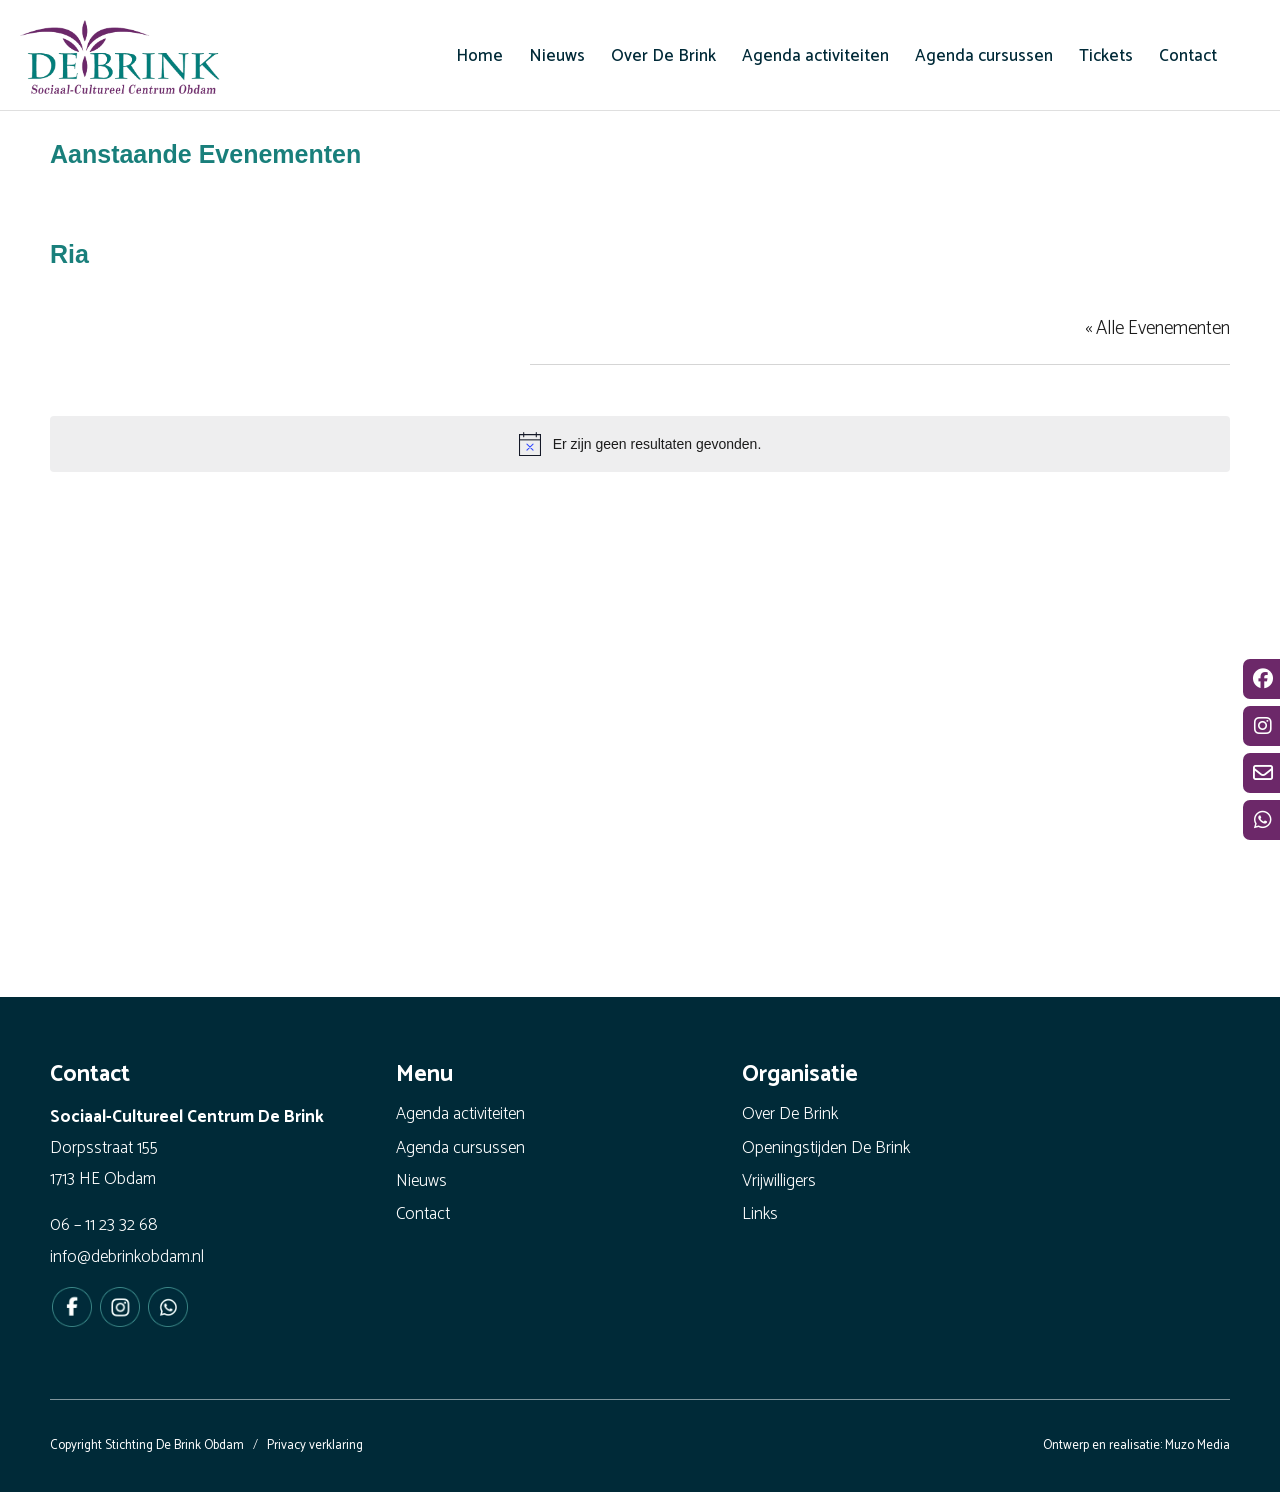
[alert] (640, 444)
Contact (423, 1214)
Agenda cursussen (460, 1148)
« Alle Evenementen (1157, 328)
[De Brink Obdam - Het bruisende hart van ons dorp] (120, 60)
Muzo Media (1197, 1445)
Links (760, 1214)
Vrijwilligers (779, 1181)
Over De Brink (790, 1114)
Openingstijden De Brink (826, 1148)
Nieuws (421, 1181)
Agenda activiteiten (460, 1114)
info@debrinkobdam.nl (127, 1257)
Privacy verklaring (315, 1445)
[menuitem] (479, 56)
